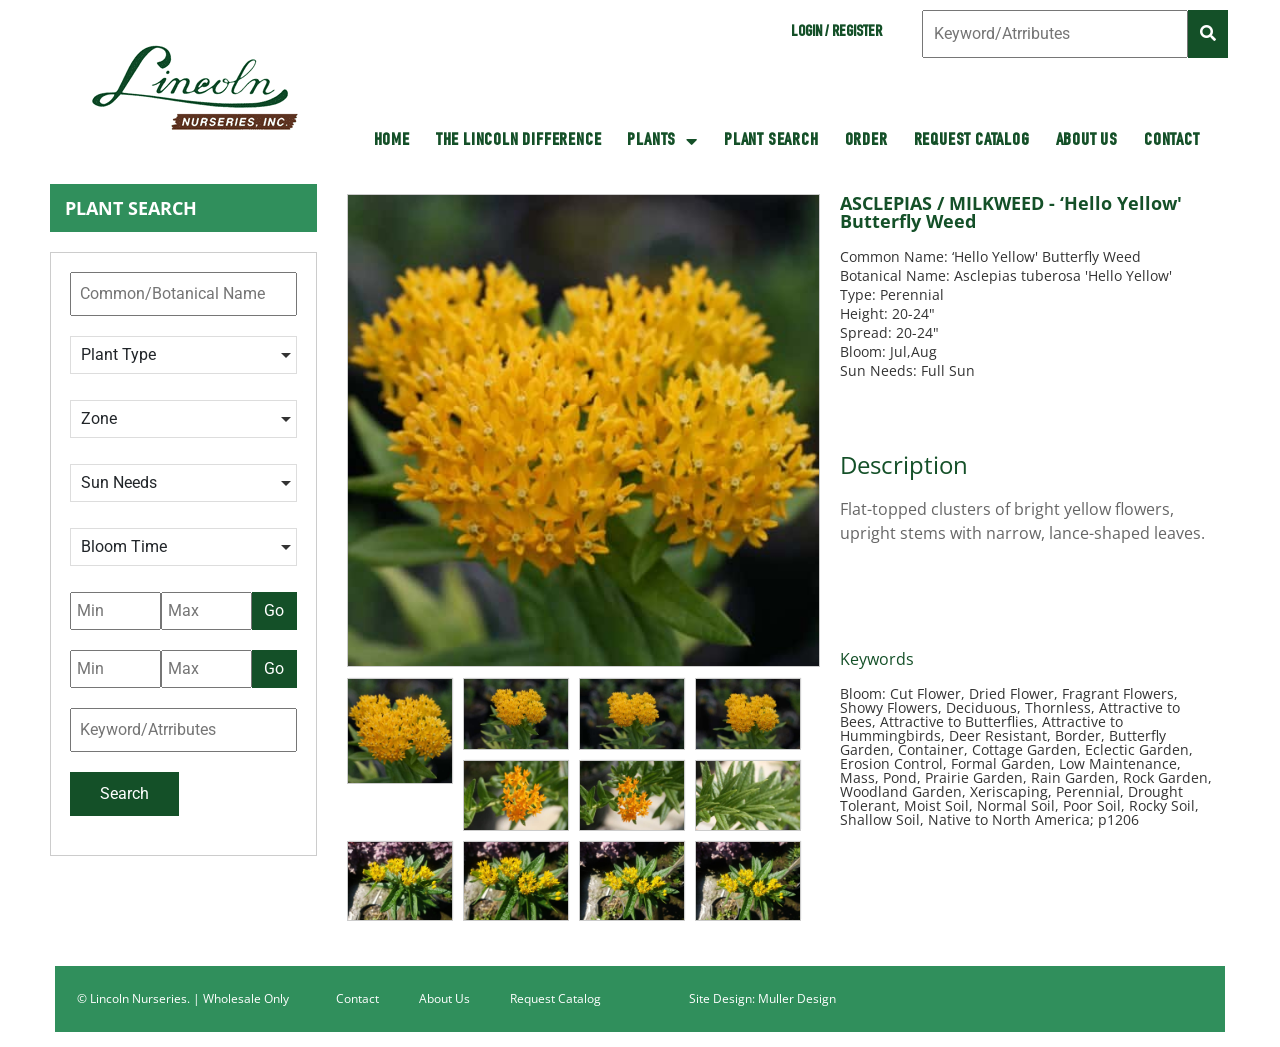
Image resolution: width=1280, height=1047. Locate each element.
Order (866, 141)
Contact (1172, 141)
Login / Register (836, 33)
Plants (662, 141)
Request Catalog (972, 141)
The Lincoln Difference (519, 141)
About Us (1087, 141)
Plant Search (771, 141)
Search (124, 793)
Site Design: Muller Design (762, 998)
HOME (392, 141)
